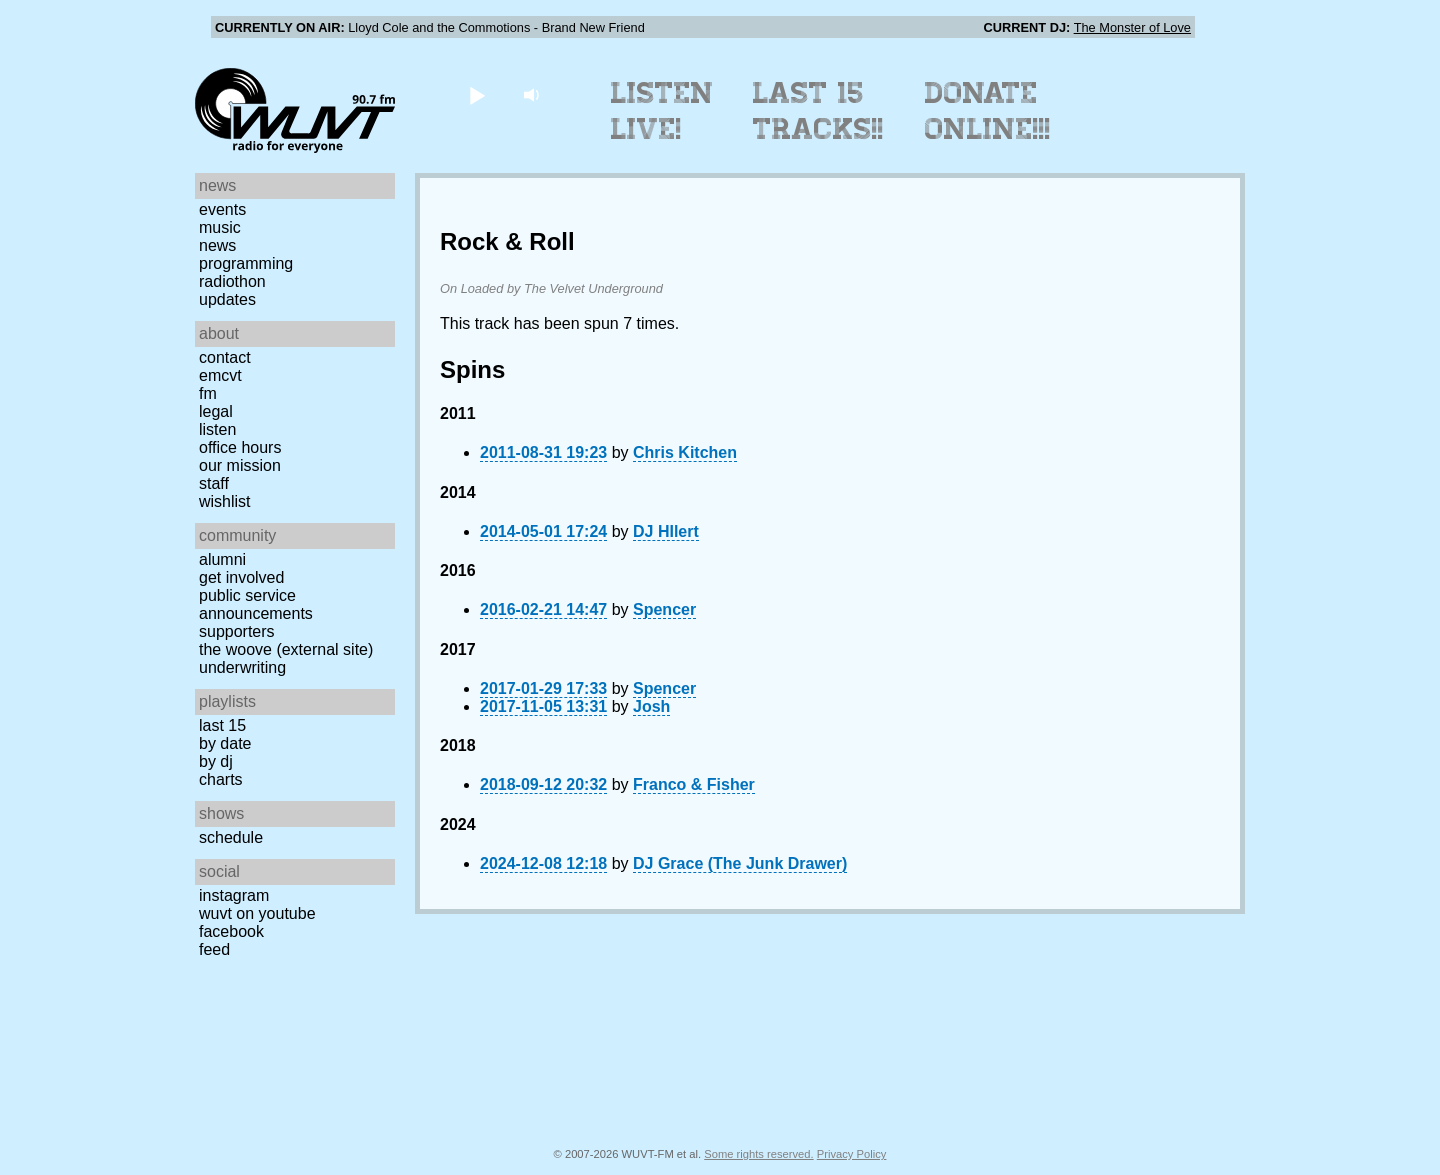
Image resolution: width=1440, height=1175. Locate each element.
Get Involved (241, 577)
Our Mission (240, 465)
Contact (225, 357)
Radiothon (232, 281)
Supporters (237, 631)
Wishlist (225, 501)
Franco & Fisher (694, 784)
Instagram (234, 895)
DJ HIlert (666, 531)
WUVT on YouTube (257, 913)
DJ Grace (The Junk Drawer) (740, 863)
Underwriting (242, 667)
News (217, 245)
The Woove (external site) (286, 649)
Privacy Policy (852, 1154)
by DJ (216, 761)
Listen (217, 429)
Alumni (222, 559)
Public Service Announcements (256, 604)
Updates (227, 299)
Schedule (231, 837)
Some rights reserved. (758, 1154)
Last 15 (222, 725)
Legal (216, 411)
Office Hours (240, 447)
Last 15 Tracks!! (818, 111)
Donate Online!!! (988, 111)
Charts (221, 779)
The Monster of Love (1132, 27)
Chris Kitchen (685, 452)
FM (208, 393)
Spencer (664, 609)
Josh (651, 706)
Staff (214, 483)
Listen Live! (662, 111)
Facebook (231, 931)
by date (225, 743)
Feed (214, 949)
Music (220, 227)
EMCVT (220, 375)
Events (222, 209)
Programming (246, 263)
